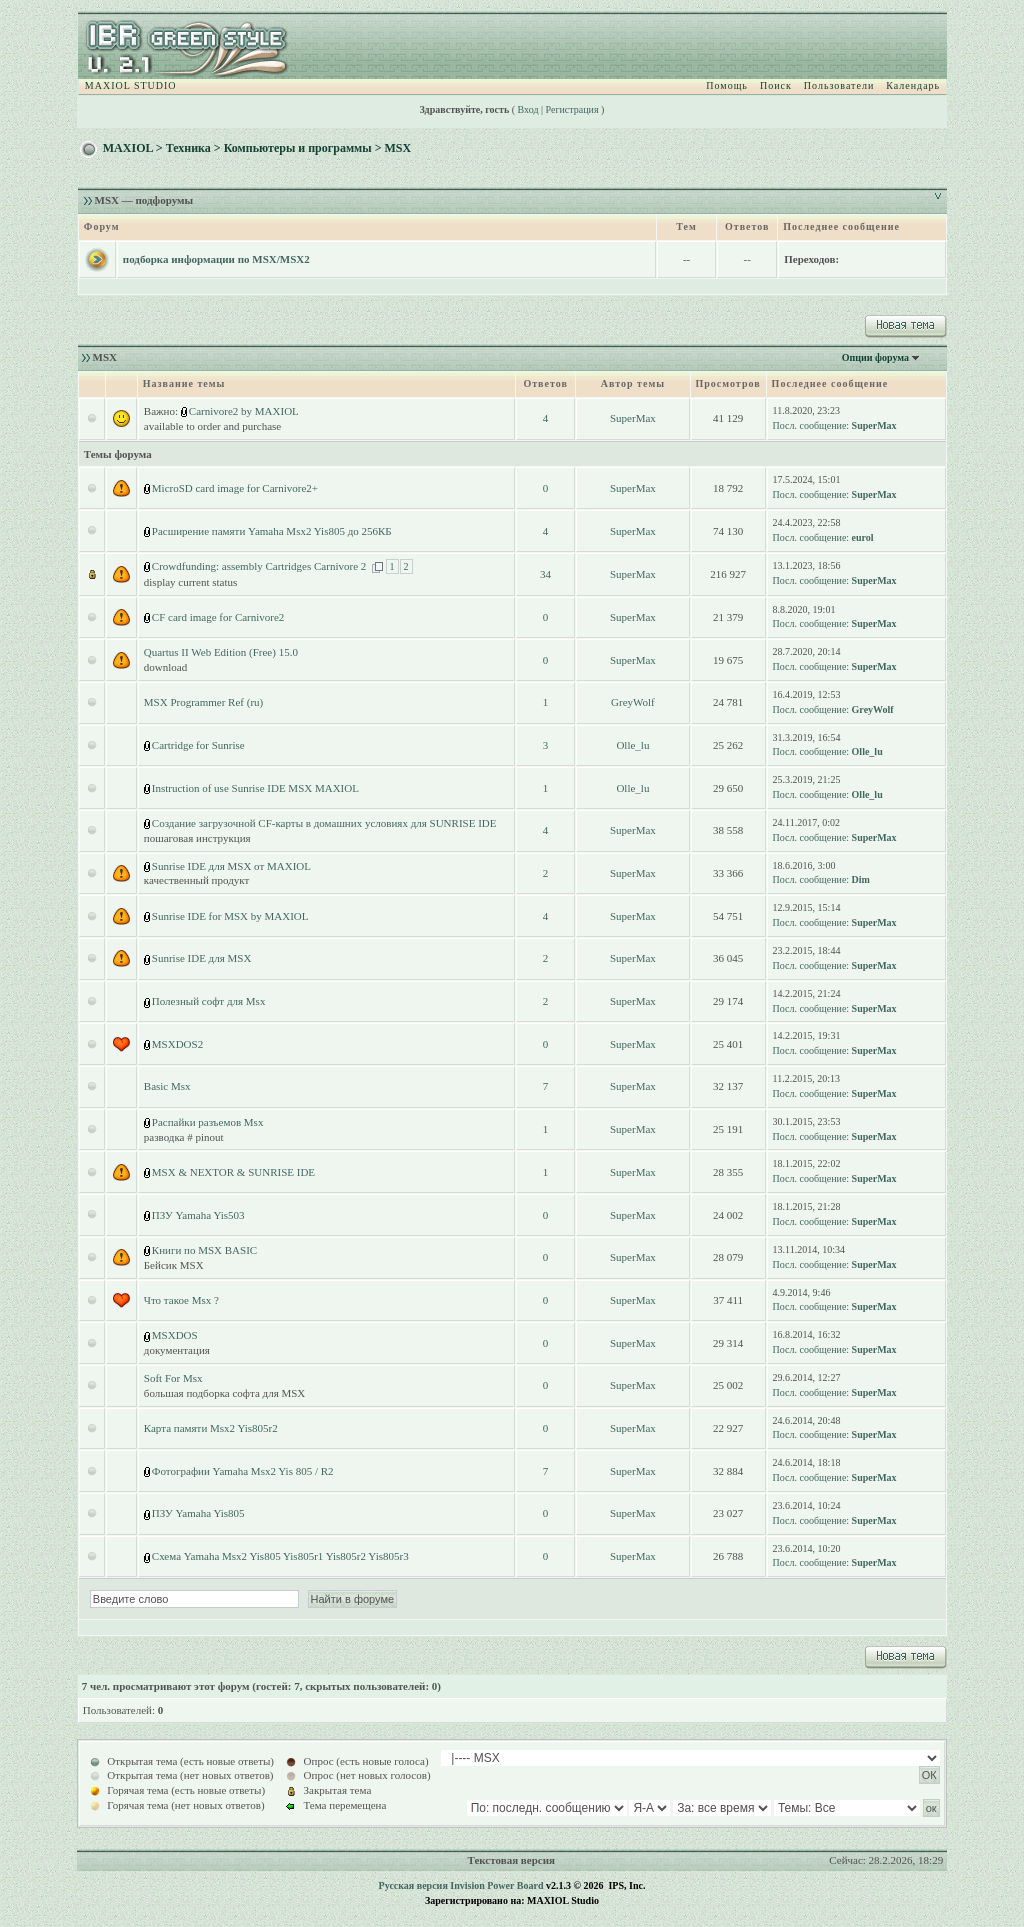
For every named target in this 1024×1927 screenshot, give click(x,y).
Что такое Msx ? (181, 1300)
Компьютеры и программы (298, 148)
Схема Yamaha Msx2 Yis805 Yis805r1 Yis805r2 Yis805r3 (280, 1556)
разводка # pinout (184, 1137)
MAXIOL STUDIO (131, 85)
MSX (397, 148)
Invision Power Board (496, 1885)
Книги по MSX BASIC (204, 1250)
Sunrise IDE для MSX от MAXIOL (231, 866)
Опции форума (875, 357)
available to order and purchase (212, 426)
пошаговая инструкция (197, 838)
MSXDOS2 (177, 1044)
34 (545, 574)
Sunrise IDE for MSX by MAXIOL (230, 916)
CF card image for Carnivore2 (218, 617)
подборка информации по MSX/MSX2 (216, 259)
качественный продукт (196, 880)
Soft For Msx (173, 1378)
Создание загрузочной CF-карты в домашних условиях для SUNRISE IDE (324, 823)
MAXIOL (128, 148)
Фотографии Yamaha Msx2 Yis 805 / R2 (243, 1471)
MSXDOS (175, 1335)
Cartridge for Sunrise (198, 745)
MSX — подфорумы (144, 200)
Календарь (913, 85)
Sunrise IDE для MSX (202, 958)
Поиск (776, 85)
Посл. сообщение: (811, 425)
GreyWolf (633, 702)
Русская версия (413, 1885)
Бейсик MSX (174, 1265)
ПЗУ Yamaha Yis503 (198, 1215)
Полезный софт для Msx (209, 1001)
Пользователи (839, 85)
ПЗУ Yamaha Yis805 (198, 1513)
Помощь (727, 85)
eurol (863, 537)
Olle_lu (632, 745)
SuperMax (633, 418)
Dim (861, 879)
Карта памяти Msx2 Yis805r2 (211, 1428)
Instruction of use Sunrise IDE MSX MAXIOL (255, 788)
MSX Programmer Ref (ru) (203, 702)
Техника (188, 148)
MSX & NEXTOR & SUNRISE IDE (233, 1172)
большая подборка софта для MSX (225, 1393)
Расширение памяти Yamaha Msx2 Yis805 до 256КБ (272, 531)
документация (177, 1350)
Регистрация (572, 109)
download (165, 667)
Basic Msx (167, 1086)
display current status (190, 582)
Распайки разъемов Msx (208, 1122)
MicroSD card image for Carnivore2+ (235, 488)
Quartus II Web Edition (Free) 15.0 (221, 652)
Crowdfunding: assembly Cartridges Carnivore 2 (259, 566)
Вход (528, 109)
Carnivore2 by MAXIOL (244, 411)
